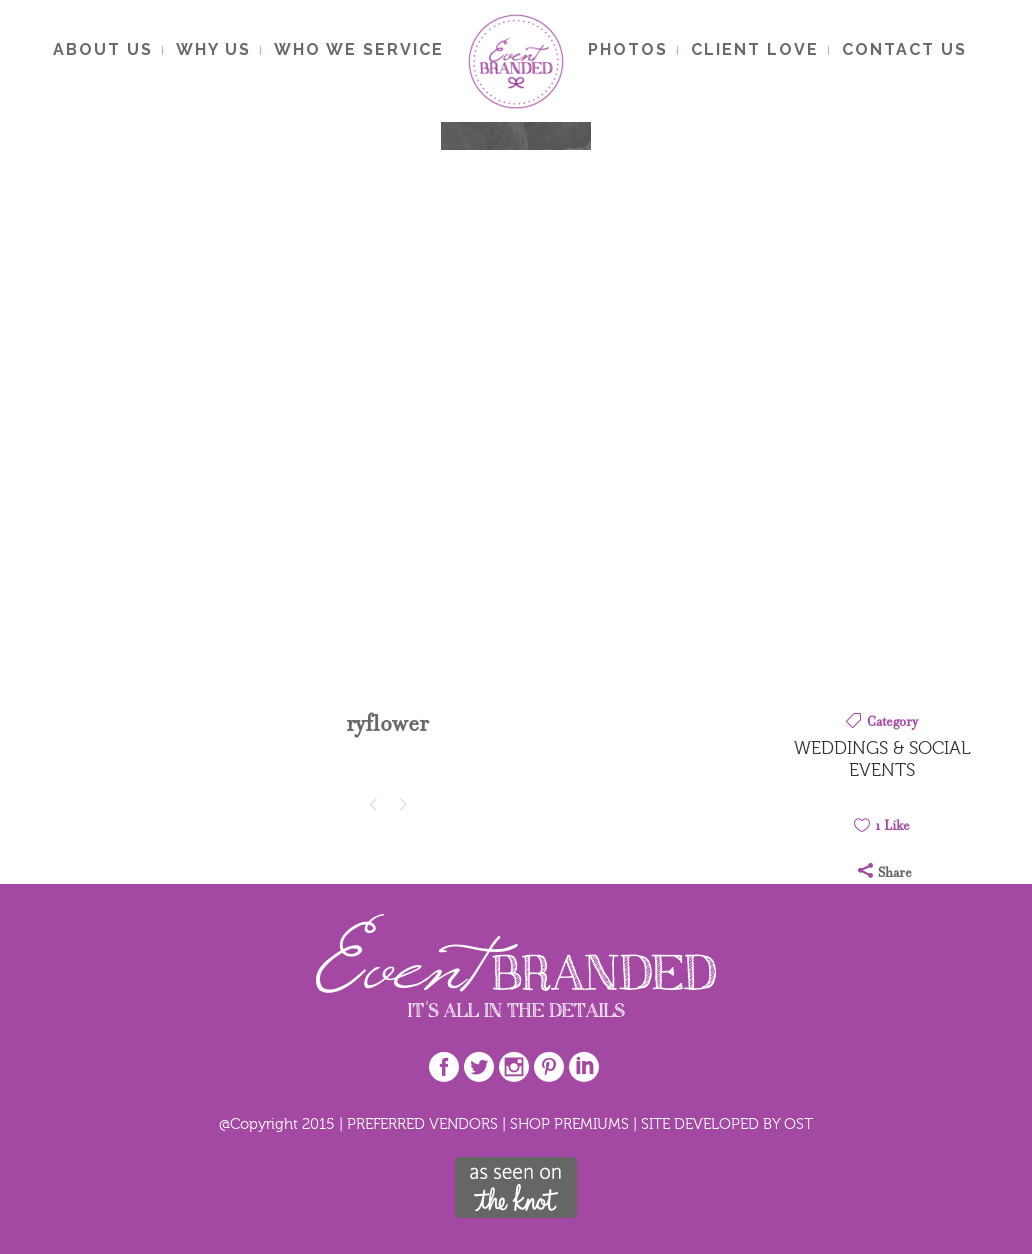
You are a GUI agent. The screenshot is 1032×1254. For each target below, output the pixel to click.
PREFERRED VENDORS (422, 1123)
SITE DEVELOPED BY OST (727, 1123)
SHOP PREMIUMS (569, 1123)
